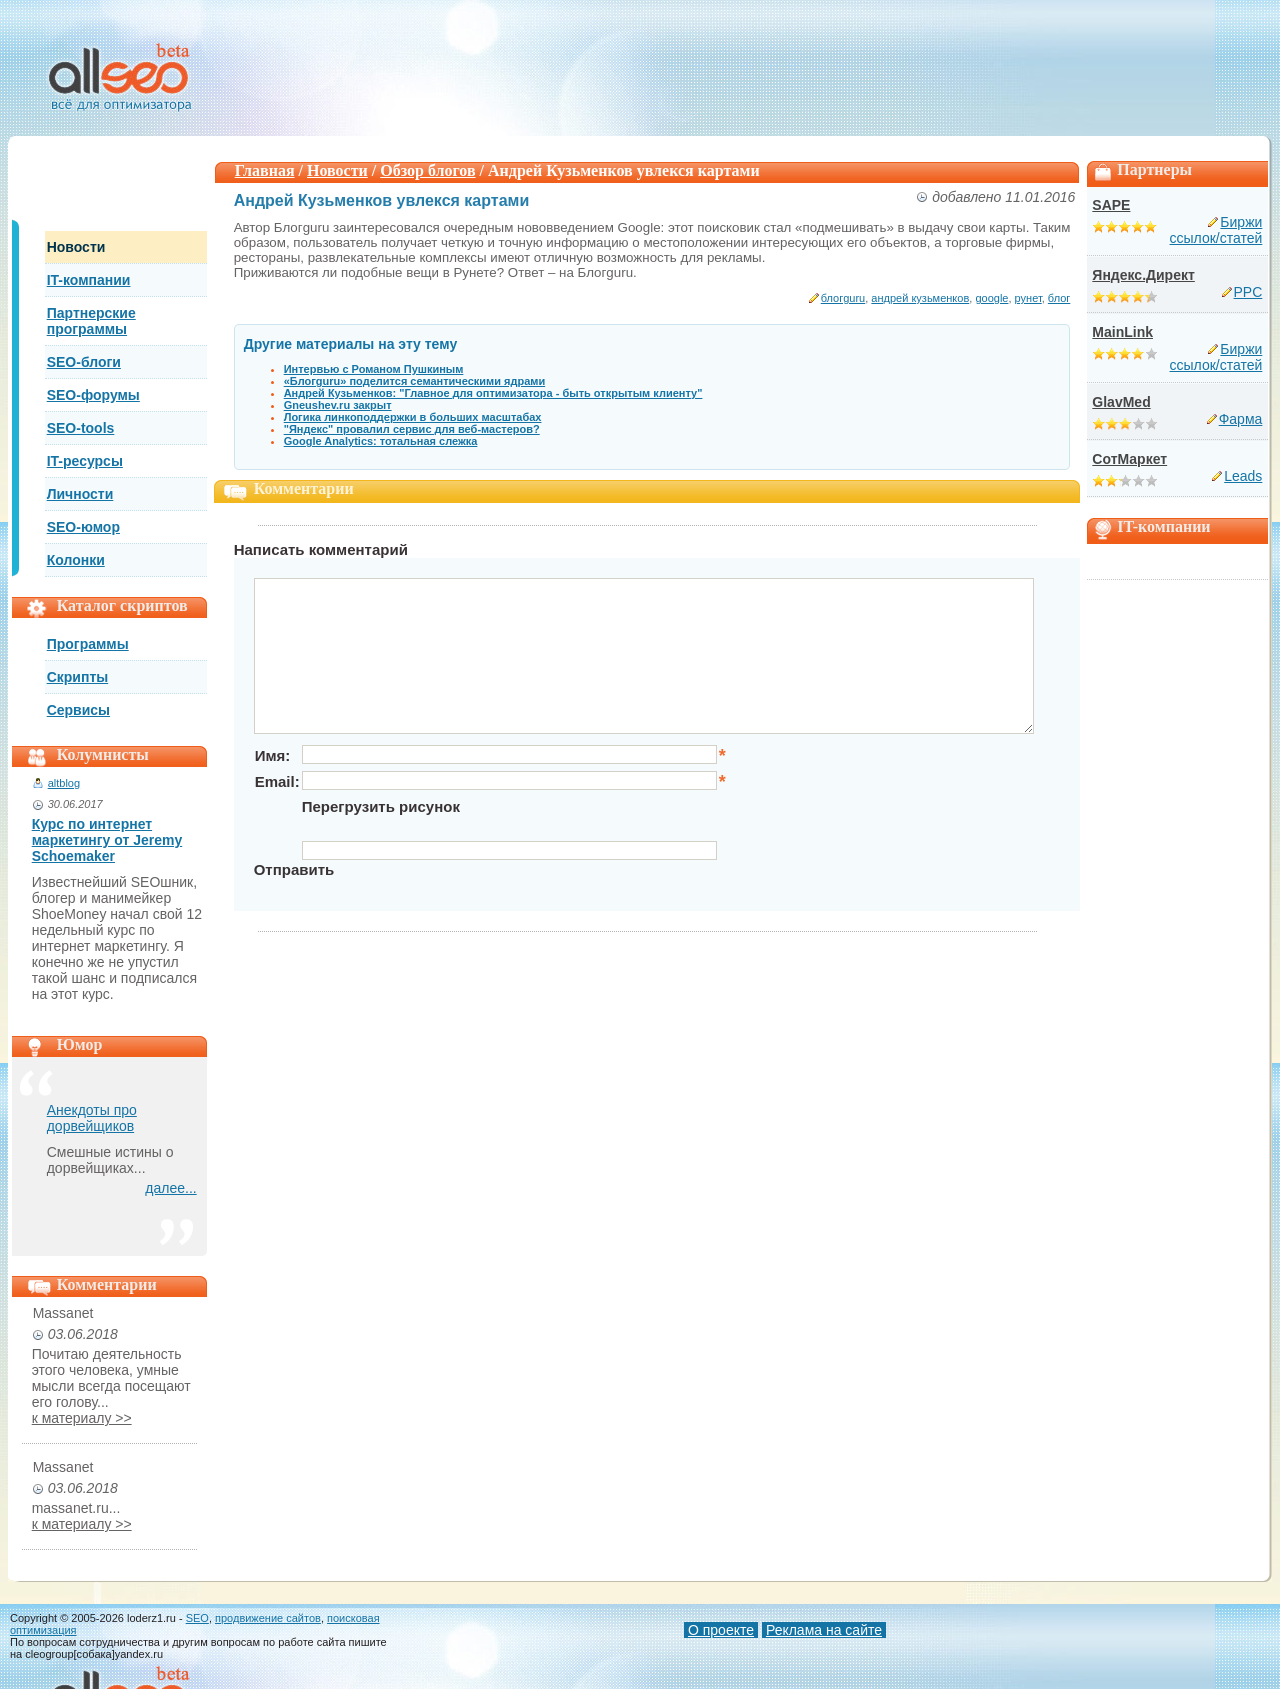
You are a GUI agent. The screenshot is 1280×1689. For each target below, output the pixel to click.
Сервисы (78, 710)
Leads (1243, 476)
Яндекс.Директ (1143, 275)
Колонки (76, 560)
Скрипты (78, 677)
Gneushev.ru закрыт (338, 405)
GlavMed (1121, 402)
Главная (265, 170)
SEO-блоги (84, 362)
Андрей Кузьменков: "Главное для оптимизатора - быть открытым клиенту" (493, 393)
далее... (170, 1188)
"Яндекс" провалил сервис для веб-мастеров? (412, 429)
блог (1059, 298)
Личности (80, 494)
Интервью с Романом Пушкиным (374, 369)
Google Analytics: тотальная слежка (381, 441)
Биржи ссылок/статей (1216, 230)
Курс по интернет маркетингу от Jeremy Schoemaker (107, 840)
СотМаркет (1129, 459)
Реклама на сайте (824, 1630)
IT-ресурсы (85, 461)
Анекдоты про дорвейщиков (92, 1118)
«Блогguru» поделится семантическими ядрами (415, 381)
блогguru (843, 298)
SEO (197, 1618)
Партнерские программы (91, 321)
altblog (64, 783)
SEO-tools (81, 428)
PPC (1248, 292)
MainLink (1122, 332)
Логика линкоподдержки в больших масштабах (413, 417)
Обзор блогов (427, 170)
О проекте (721, 1630)
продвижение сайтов (268, 1618)
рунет (1028, 298)
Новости (76, 247)
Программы (88, 644)
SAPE (1111, 205)
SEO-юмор (83, 527)
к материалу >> (82, 1418)
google (991, 298)
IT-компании (89, 280)
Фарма (1241, 419)
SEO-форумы (93, 395)
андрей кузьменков (920, 298)
